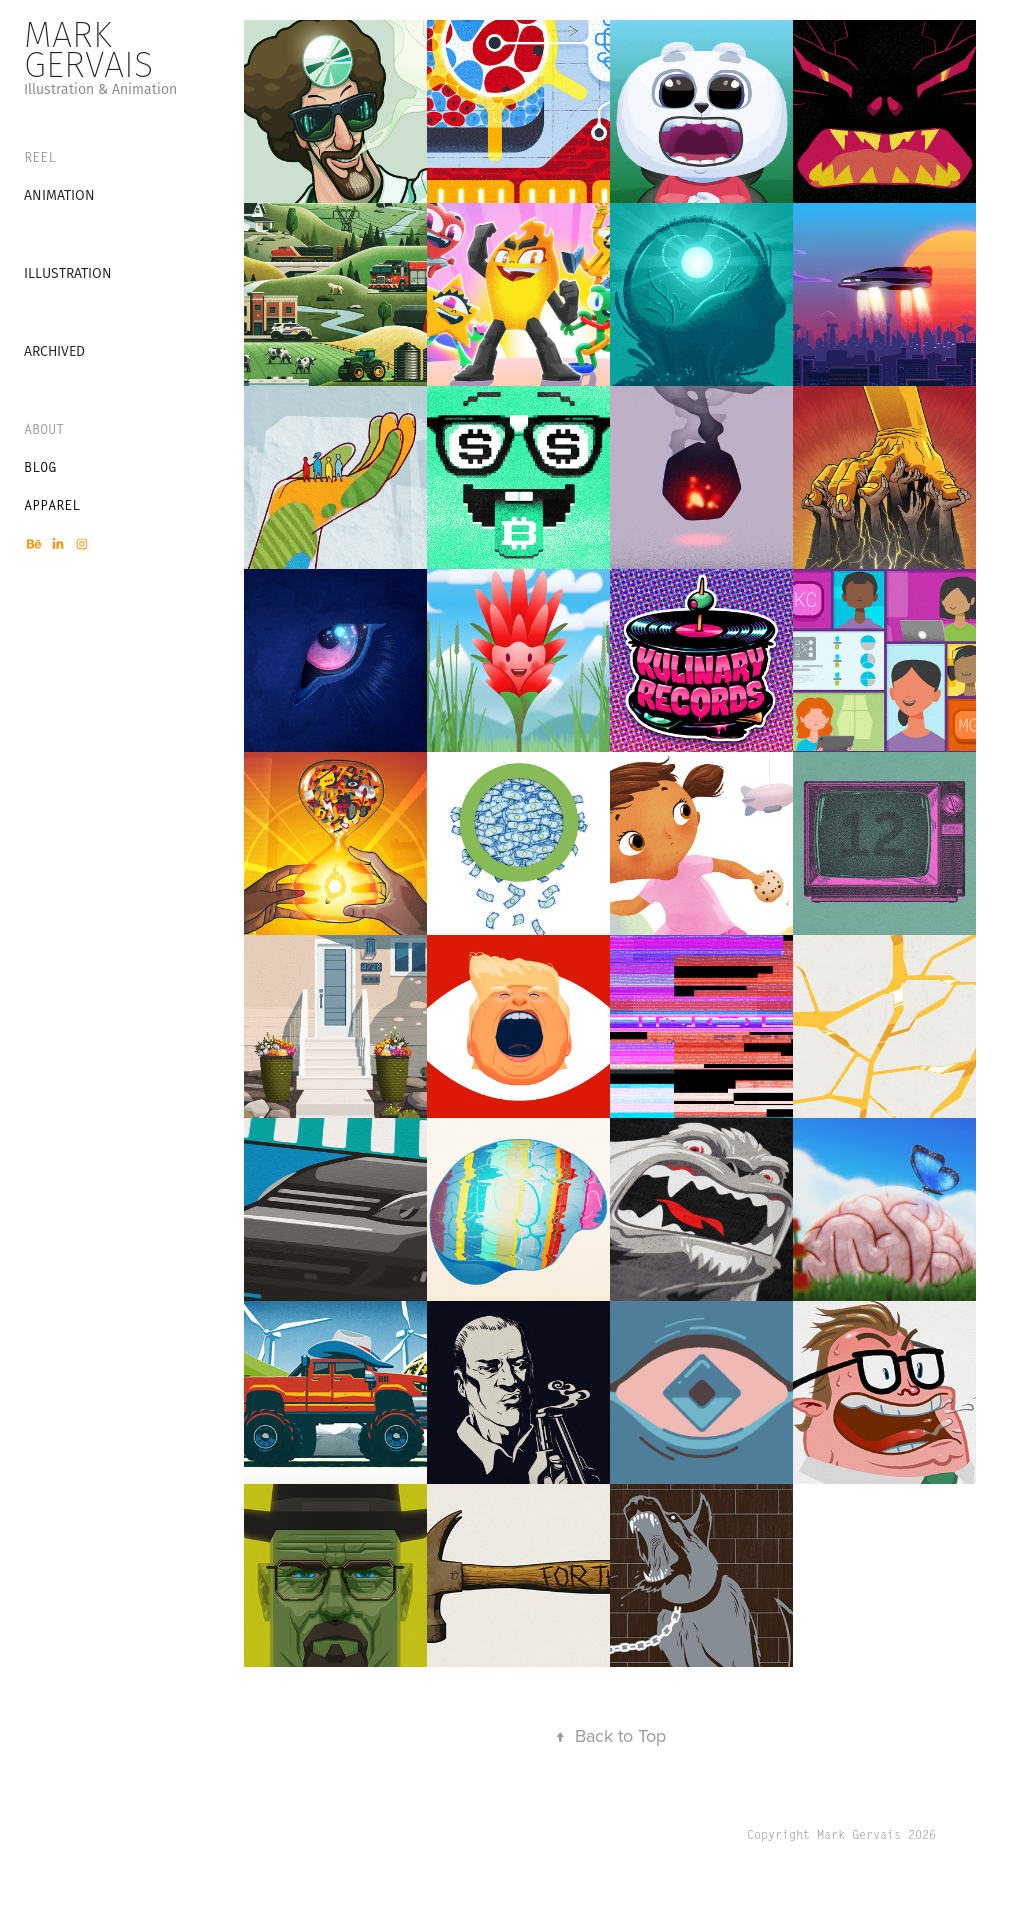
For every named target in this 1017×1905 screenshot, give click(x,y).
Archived (54, 351)
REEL (40, 157)
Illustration (68, 273)
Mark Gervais (88, 49)
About (44, 429)
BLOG (40, 467)
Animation (59, 195)
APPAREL (52, 505)
